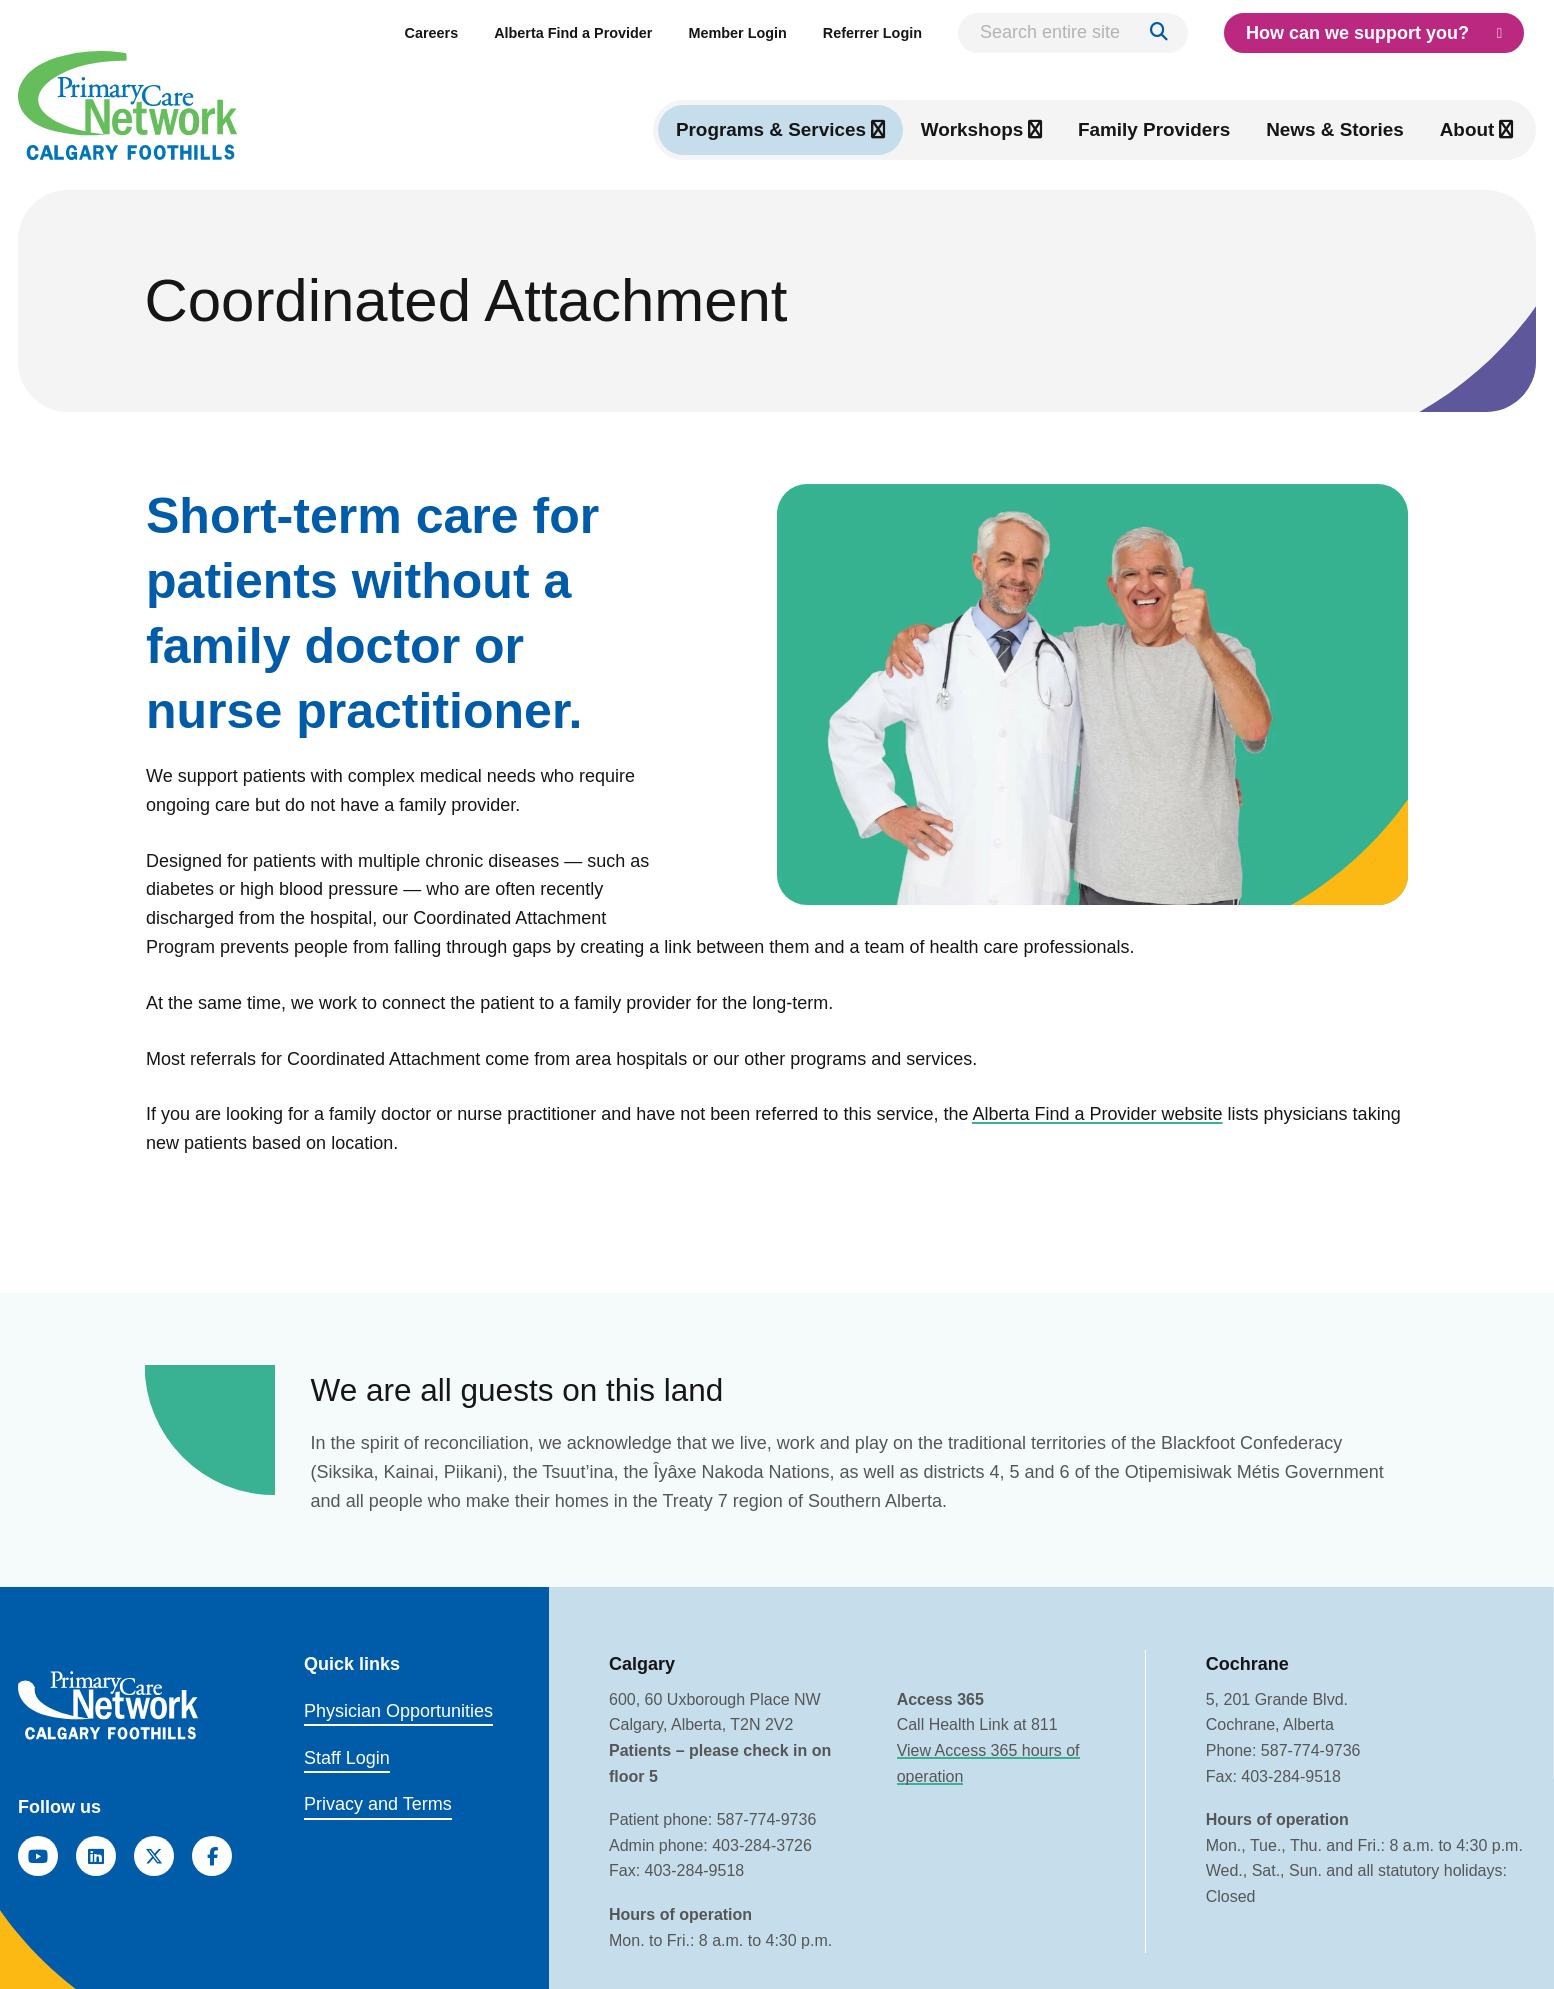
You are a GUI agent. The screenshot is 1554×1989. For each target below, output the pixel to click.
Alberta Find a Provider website (1097, 1114)
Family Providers (1154, 129)
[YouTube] (38, 1856)
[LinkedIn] (96, 1856)
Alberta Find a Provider (573, 33)
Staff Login (347, 1758)
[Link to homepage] (127, 105)
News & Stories (1335, 129)
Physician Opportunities (398, 1711)
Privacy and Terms (378, 1805)
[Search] (1159, 32)
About (1467, 129)
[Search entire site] (1073, 33)
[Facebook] (212, 1856)
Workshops (972, 129)
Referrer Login (872, 33)
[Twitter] (154, 1856)
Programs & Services (771, 129)
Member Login (737, 33)
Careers (432, 33)
